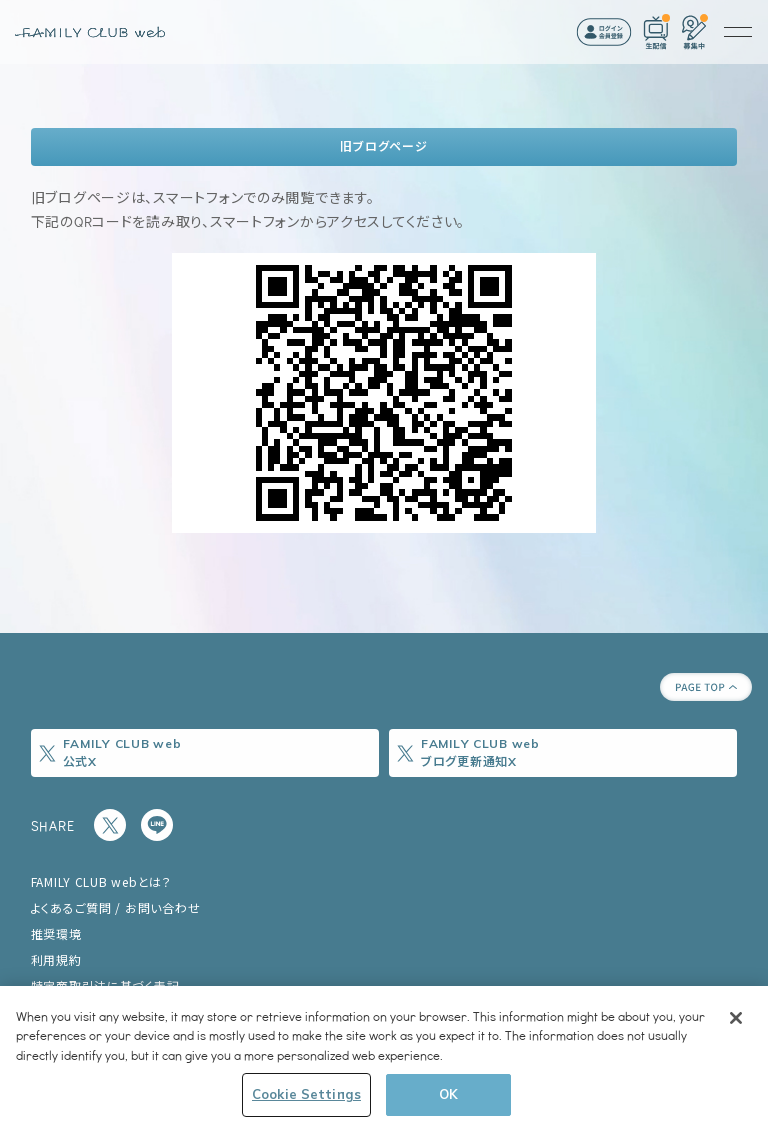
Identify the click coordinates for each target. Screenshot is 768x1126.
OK (448, 1094)
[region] (384, 1056)
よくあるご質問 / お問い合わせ (116, 907)
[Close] (736, 1018)
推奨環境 (56, 933)
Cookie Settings (306, 1094)
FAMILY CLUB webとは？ (101, 881)
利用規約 (56, 959)
